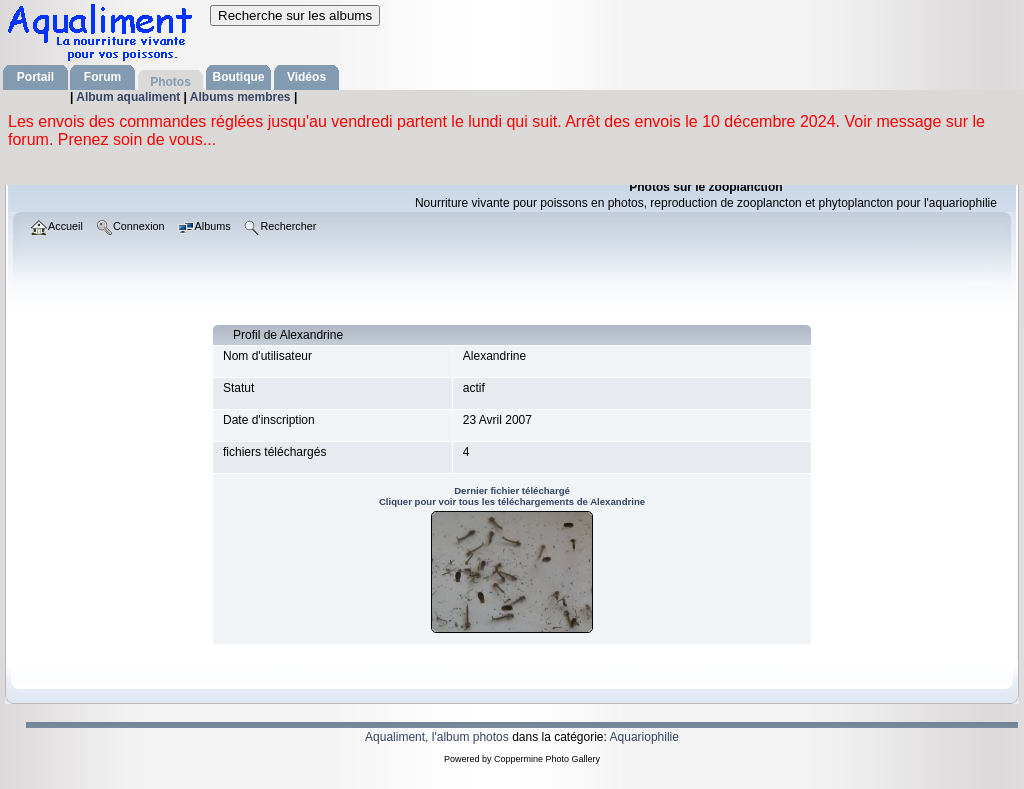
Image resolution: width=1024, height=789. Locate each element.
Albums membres (242, 97)
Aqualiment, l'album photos (437, 737)
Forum (102, 77)
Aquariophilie (644, 737)
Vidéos (306, 77)
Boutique (239, 77)
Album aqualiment (129, 97)
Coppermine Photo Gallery (547, 759)
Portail (35, 77)
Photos (170, 82)
